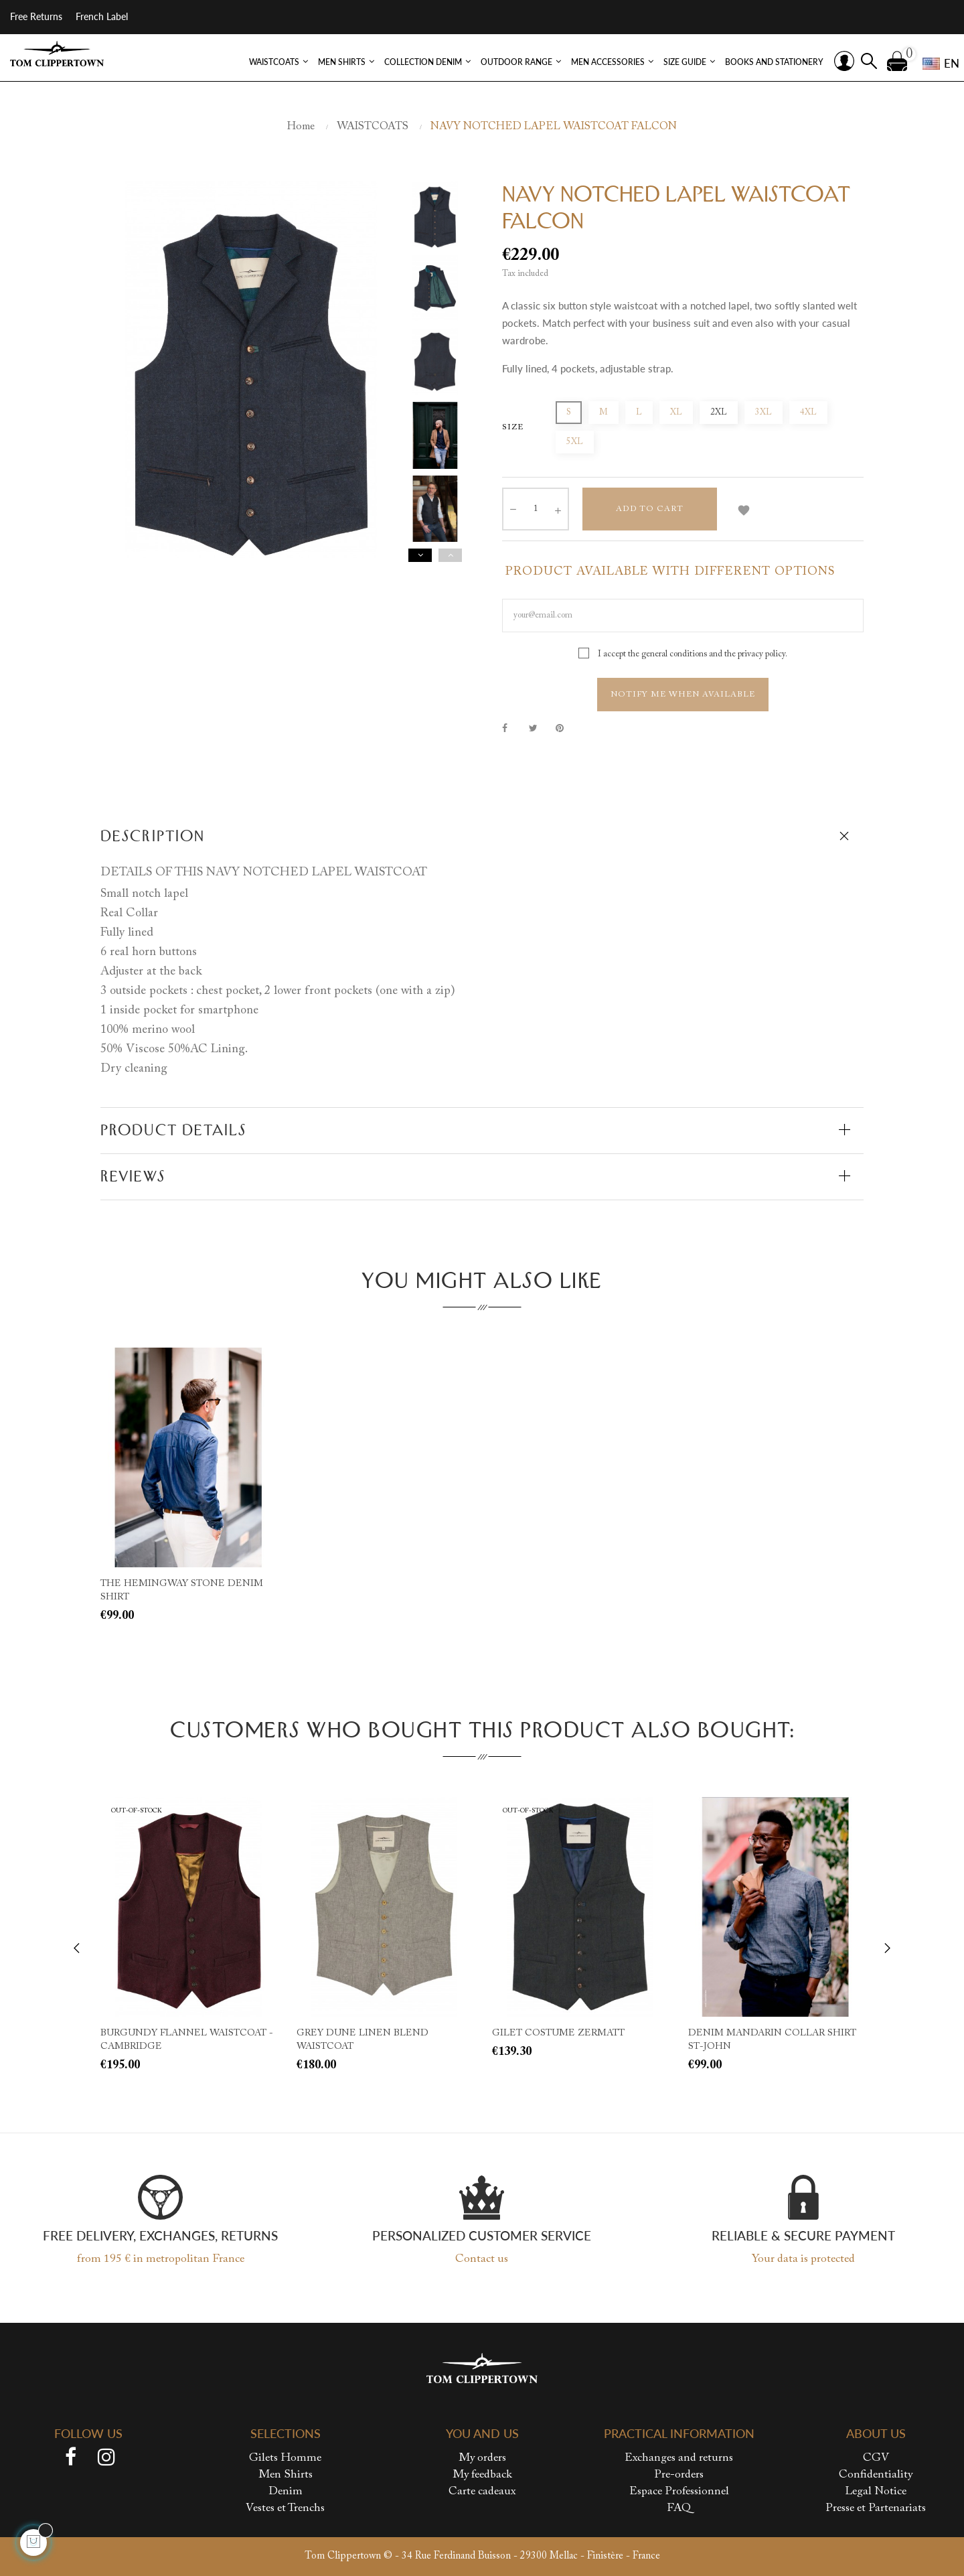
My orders (482, 2458)
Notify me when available (683, 695)
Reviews (132, 1176)
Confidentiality (875, 2475)
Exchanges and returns (679, 2458)
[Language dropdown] (936, 64)
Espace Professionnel (679, 2492)
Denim (285, 2492)
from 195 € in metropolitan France (160, 2259)
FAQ (679, 2508)
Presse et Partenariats (875, 2508)
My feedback (482, 2475)
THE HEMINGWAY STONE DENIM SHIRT (181, 1590)
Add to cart (650, 509)
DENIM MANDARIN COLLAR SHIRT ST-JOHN (772, 2040)
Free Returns (36, 16)
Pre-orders (679, 2475)
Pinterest (566, 728)
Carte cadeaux (482, 2492)
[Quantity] (536, 509)
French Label (102, 16)
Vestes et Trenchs (285, 2508)
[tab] (482, 836)
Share (512, 728)
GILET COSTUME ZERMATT (558, 2033)
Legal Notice (875, 2492)
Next (420, 555)
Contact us (481, 2259)
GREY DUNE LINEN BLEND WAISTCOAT (362, 2040)
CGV (876, 2458)
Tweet (539, 728)
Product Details (173, 1130)
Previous (450, 555)
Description (152, 836)
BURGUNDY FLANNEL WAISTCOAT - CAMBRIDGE (186, 2040)
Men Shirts (285, 2475)
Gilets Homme (285, 2458)
